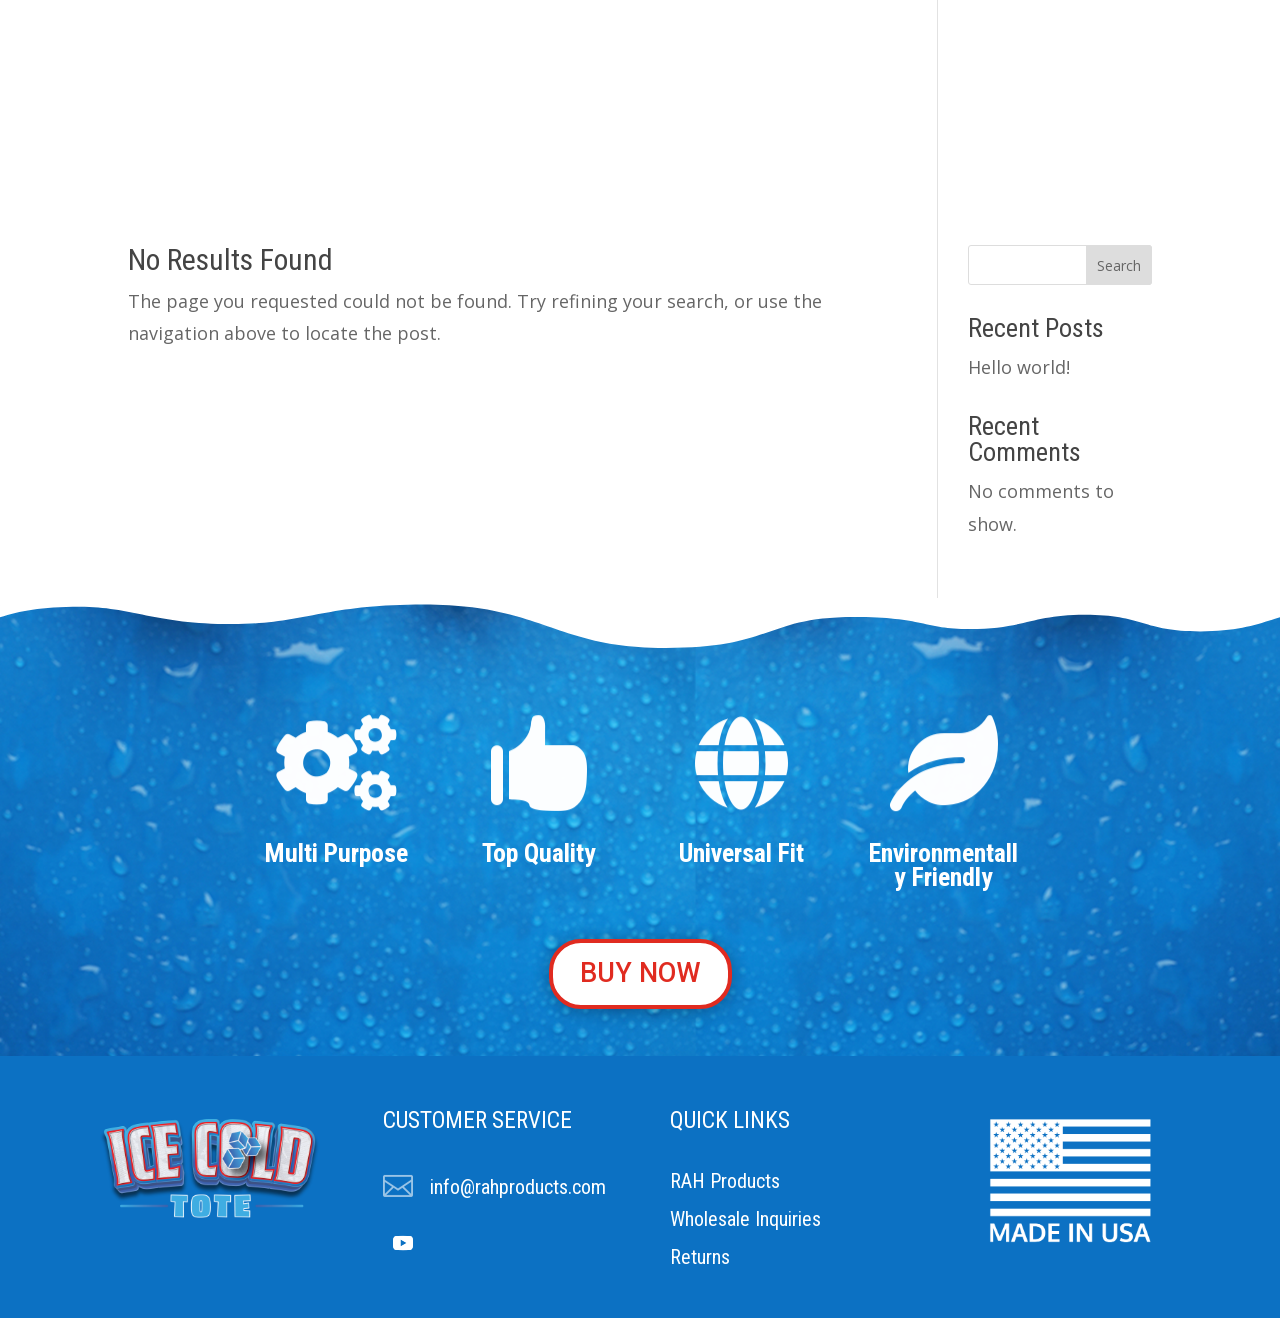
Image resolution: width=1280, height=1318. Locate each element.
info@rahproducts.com (518, 1187)
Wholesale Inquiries (745, 1219)
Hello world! (1019, 367)
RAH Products (725, 1181)
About (440, 108)
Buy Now (829, 108)
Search (1119, 265)
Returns (700, 1257)
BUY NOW (640, 973)
